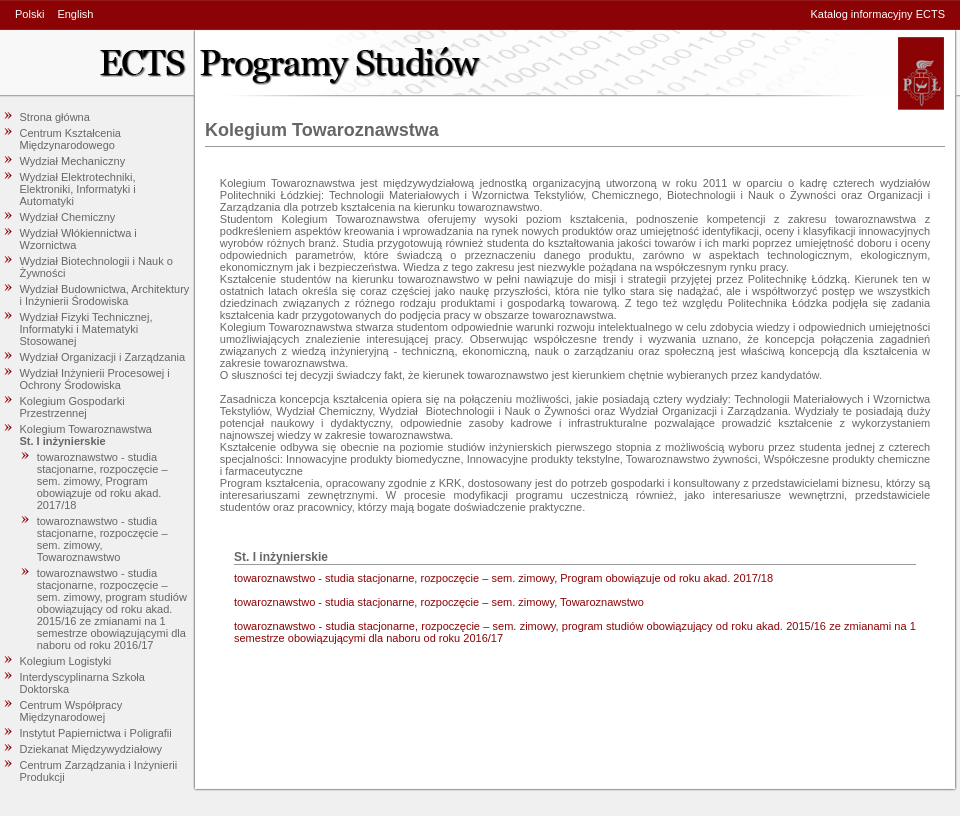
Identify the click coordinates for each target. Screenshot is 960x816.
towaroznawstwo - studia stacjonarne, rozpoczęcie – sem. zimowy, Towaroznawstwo (102, 539)
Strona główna (55, 117)
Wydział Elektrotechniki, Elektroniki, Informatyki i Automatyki (78, 189)
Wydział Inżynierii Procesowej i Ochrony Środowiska (95, 379)
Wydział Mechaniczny (73, 161)
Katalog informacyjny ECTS (878, 14)
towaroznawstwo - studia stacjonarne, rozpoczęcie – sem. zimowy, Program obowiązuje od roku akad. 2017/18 (102, 481)
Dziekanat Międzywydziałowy (91, 749)
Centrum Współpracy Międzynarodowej (71, 711)
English (75, 14)
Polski (29, 14)
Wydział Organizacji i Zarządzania (103, 357)
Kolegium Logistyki (66, 661)
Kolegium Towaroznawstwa (86, 429)
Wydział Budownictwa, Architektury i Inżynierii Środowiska (105, 295)
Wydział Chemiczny (68, 217)
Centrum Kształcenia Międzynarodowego (71, 139)
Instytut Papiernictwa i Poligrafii (96, 733)
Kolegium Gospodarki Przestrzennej (72, 407)
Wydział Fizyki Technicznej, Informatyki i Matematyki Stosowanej (86, 329)
